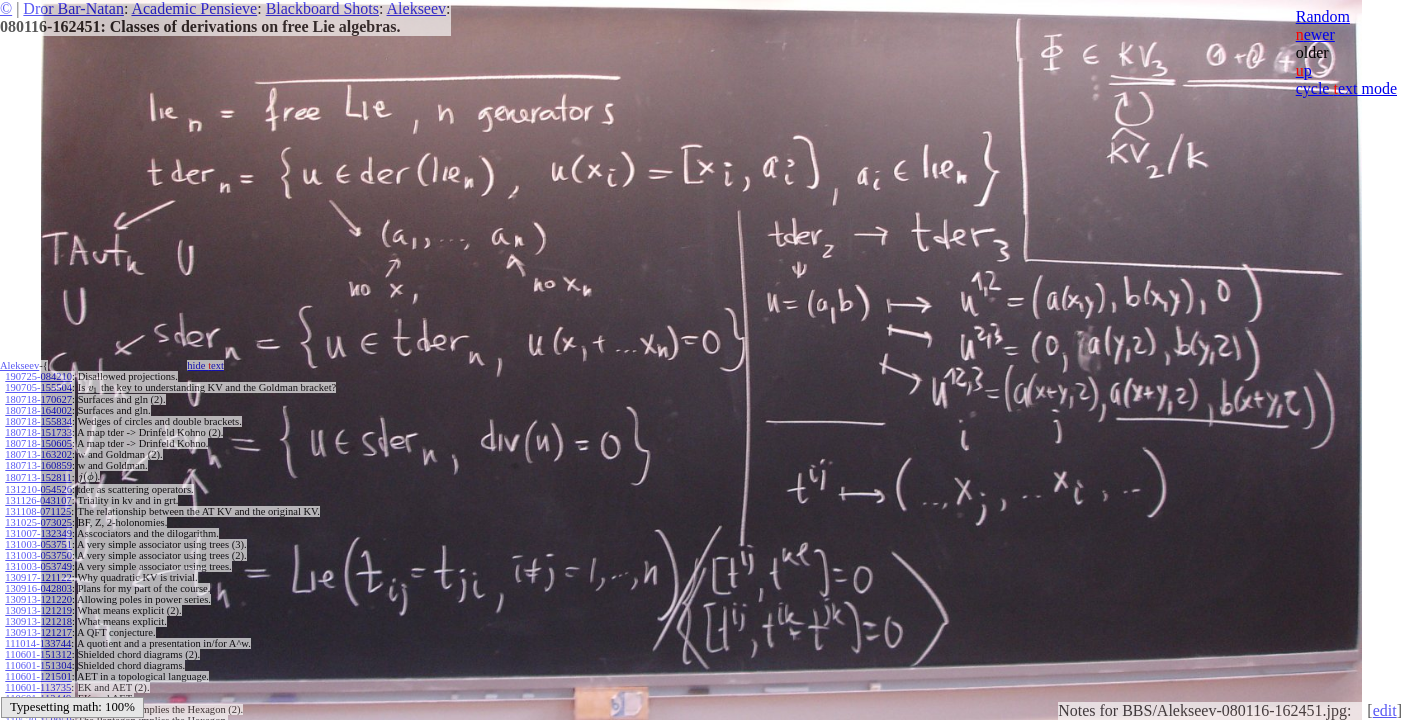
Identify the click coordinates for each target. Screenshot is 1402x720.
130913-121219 (38, 610)
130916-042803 (38, 588)
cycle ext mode (1346, 88)
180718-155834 (38, 421)
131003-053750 (38, 555)
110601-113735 (38, 687)
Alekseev (417, 8)
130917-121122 (38, 577)
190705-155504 (38, 387)
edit (1385, 710)
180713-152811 (38, 477)
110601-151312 (38, 654)
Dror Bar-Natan (73, 8)
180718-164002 (38, 410)
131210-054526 (38, 489)
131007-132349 (38, 533)
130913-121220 (38, 599)
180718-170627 (38, 399)
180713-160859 (38, 465)
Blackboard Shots (322, 8)
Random (1323, 16)
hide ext (205, 365)
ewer (1315, 34)
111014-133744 (38, 643)
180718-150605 (38, 443)
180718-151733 (38, 432)
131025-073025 (38, 522)
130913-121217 (38, 632)
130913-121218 (38, 621)
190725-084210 (38, 376)
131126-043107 (38, 500)
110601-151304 (38, 665)
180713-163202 (38, 454)
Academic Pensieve (194, 8)
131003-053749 (38, 566)
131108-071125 (38, 511)
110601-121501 (38, 676)
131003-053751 (38, 544)
